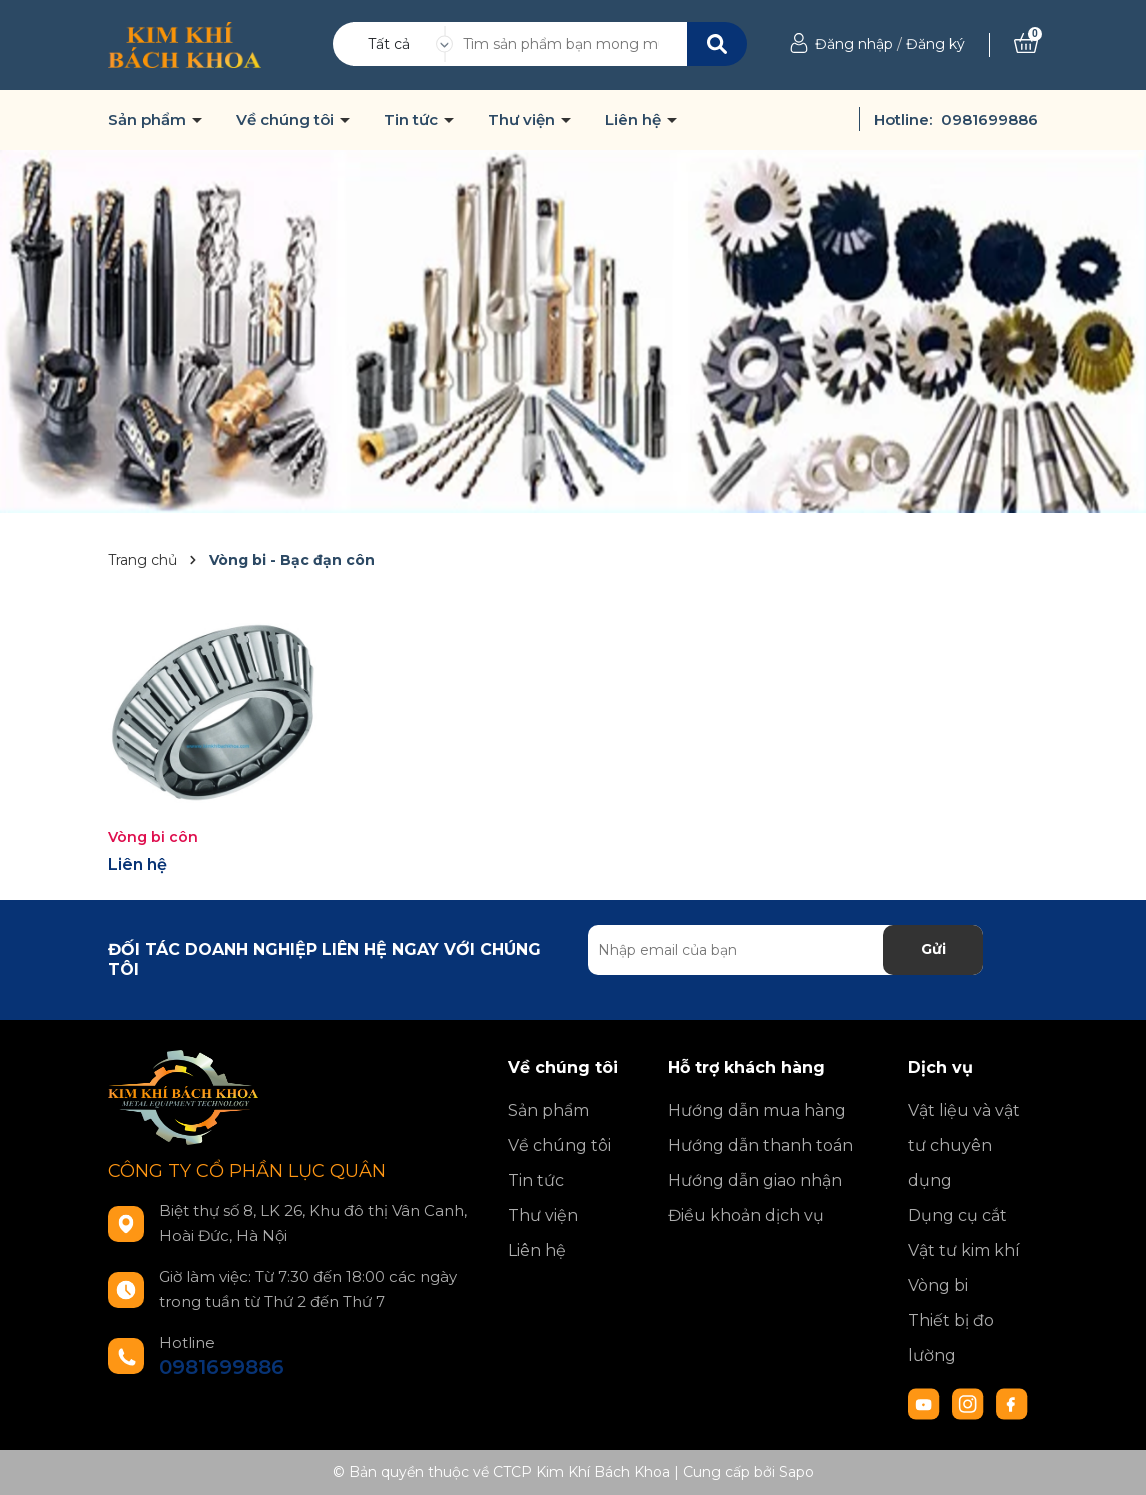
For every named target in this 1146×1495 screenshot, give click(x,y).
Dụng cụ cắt (957, 1215)
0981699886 (989, 119)
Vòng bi (938, 1285)
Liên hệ (635, 120)
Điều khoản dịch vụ (746, 1215)
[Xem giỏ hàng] (1026, 44)
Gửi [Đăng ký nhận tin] (933, 949)
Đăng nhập (854, 44)
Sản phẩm (149, 120)
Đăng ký (935, 44)
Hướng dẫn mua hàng (757, 1110)
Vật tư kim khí (964, 1250)
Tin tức (413, 120)
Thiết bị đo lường (951, 1338)
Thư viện (523, 120)
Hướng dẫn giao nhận (755, 1180)
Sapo (796, 1472)
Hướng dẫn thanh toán (760, 1145)
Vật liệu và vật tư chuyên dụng (964, 1145)
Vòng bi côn (153, 837)
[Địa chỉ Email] (785, 950)
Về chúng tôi (287, 120)
